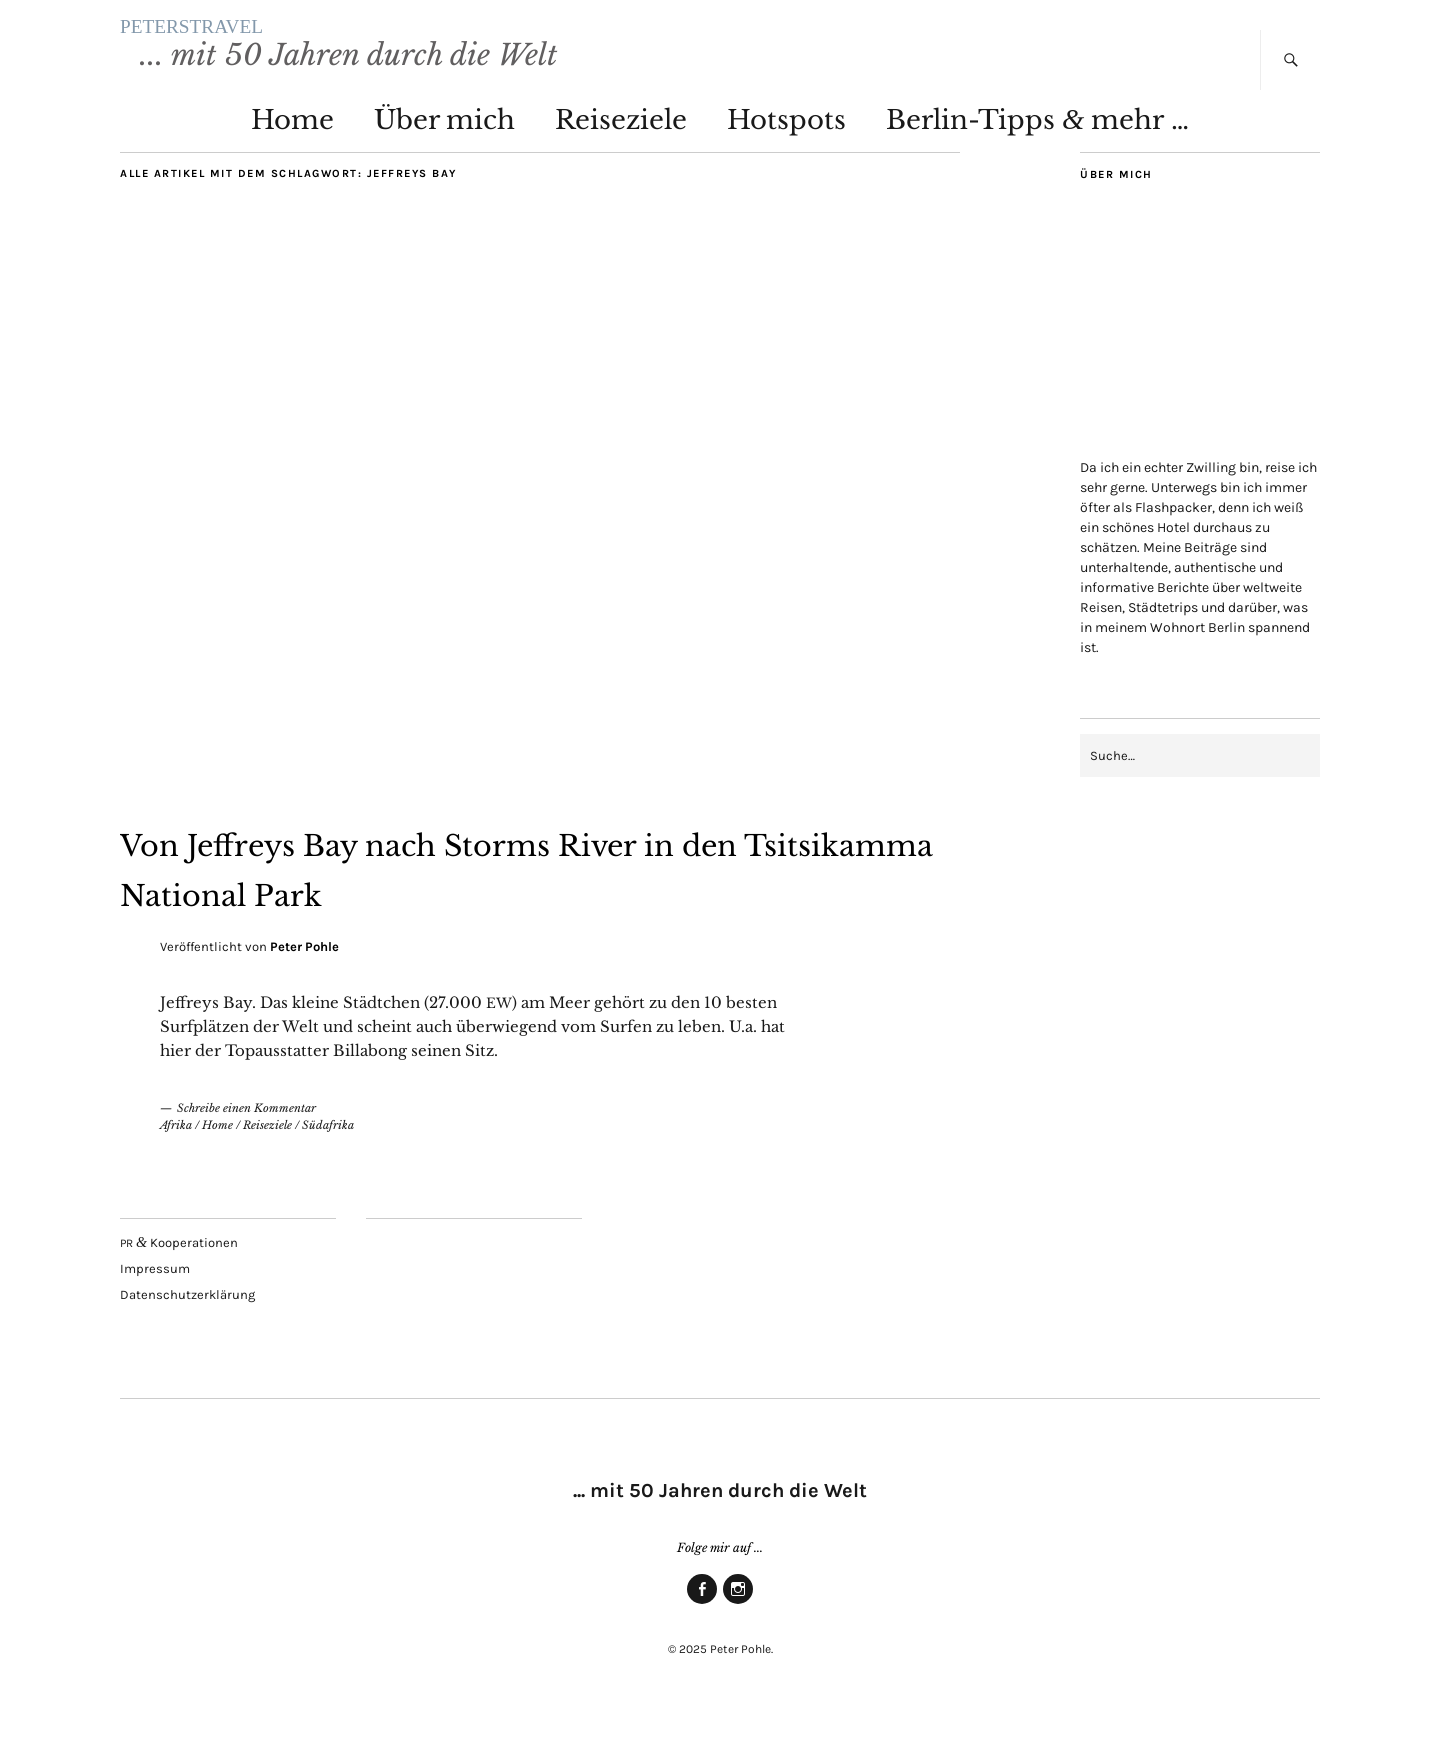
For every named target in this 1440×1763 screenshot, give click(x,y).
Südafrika (328, 1170)
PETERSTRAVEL (334, 49)
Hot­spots (786, 165)
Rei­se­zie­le (621, 165)
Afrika (176, 1170)
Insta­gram (738, 1648)
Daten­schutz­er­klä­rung (187, 1339)
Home (292, 165)
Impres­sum (155, 1313)
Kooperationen (179, 1287)
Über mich (444, 165)
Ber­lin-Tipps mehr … (1037, 165)
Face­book (702, 1648)
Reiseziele (267, 1170)
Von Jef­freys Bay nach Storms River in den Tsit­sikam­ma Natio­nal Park (526, 911)
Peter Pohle (304, 991)
